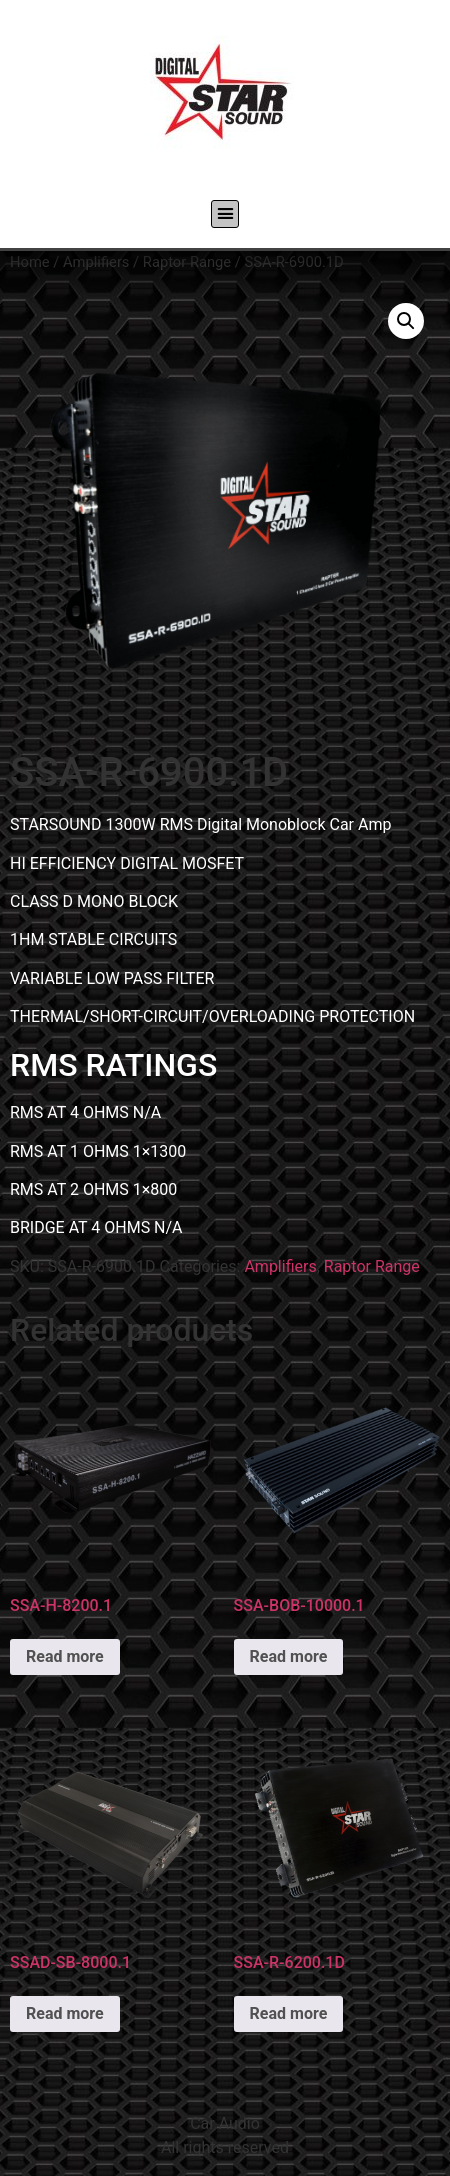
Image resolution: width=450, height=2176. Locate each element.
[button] (225, 214)
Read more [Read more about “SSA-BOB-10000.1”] (289, 1656)
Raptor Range (187, 262)
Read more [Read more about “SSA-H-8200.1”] (65, 1656)
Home (30, 262)
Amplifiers (96, 262)
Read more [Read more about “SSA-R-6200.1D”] (289, 2013)
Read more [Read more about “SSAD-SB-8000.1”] (65, 2013)
